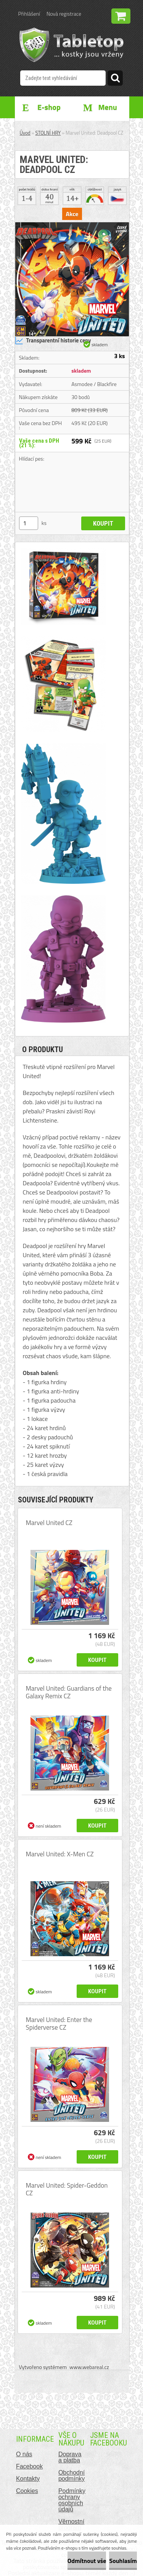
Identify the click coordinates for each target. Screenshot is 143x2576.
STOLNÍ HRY (48, 133)
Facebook (29, 2466)
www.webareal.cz (89, 2367)
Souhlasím (123, 2560)
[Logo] (71, 45)
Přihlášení (29, 14)
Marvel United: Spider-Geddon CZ (67, 2189)
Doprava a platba (69, 2457)
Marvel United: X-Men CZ (60, 1854)
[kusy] (28, 523)
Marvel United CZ (49, 1523)
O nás (24, 2454)
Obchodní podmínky (71, 2475)
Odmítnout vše (86, 2560)
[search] (115, 79)
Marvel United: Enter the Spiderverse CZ (59, 2023)
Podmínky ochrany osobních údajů (71, 2500)
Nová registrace (64, 14)
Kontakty (28, 2478)
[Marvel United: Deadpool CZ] (72, 225)
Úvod (25, 133)
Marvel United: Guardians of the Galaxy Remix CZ (69, 1692)
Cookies (27, 2491)
